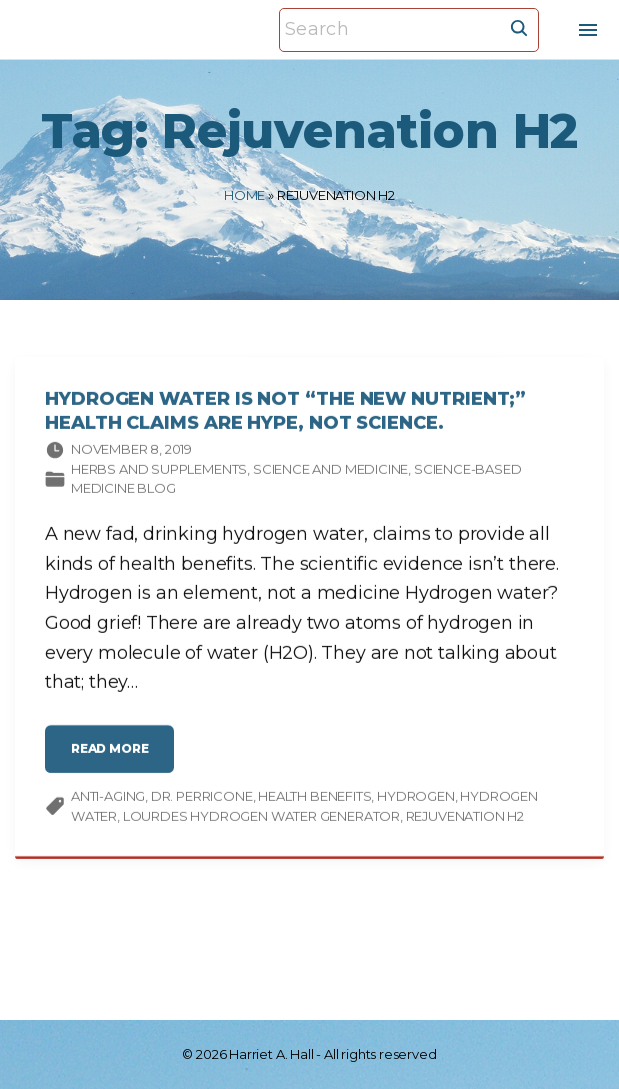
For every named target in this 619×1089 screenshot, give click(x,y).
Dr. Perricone (202, 799)
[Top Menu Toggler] (588, 30)
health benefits (314, 799)
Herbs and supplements (159, 472)
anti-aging (108, 799)
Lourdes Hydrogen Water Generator (261, 819)
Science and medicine (330, 472)
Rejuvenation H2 (465, 819)
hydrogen (416, 799)
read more (116, 759)
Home (244, 195)
